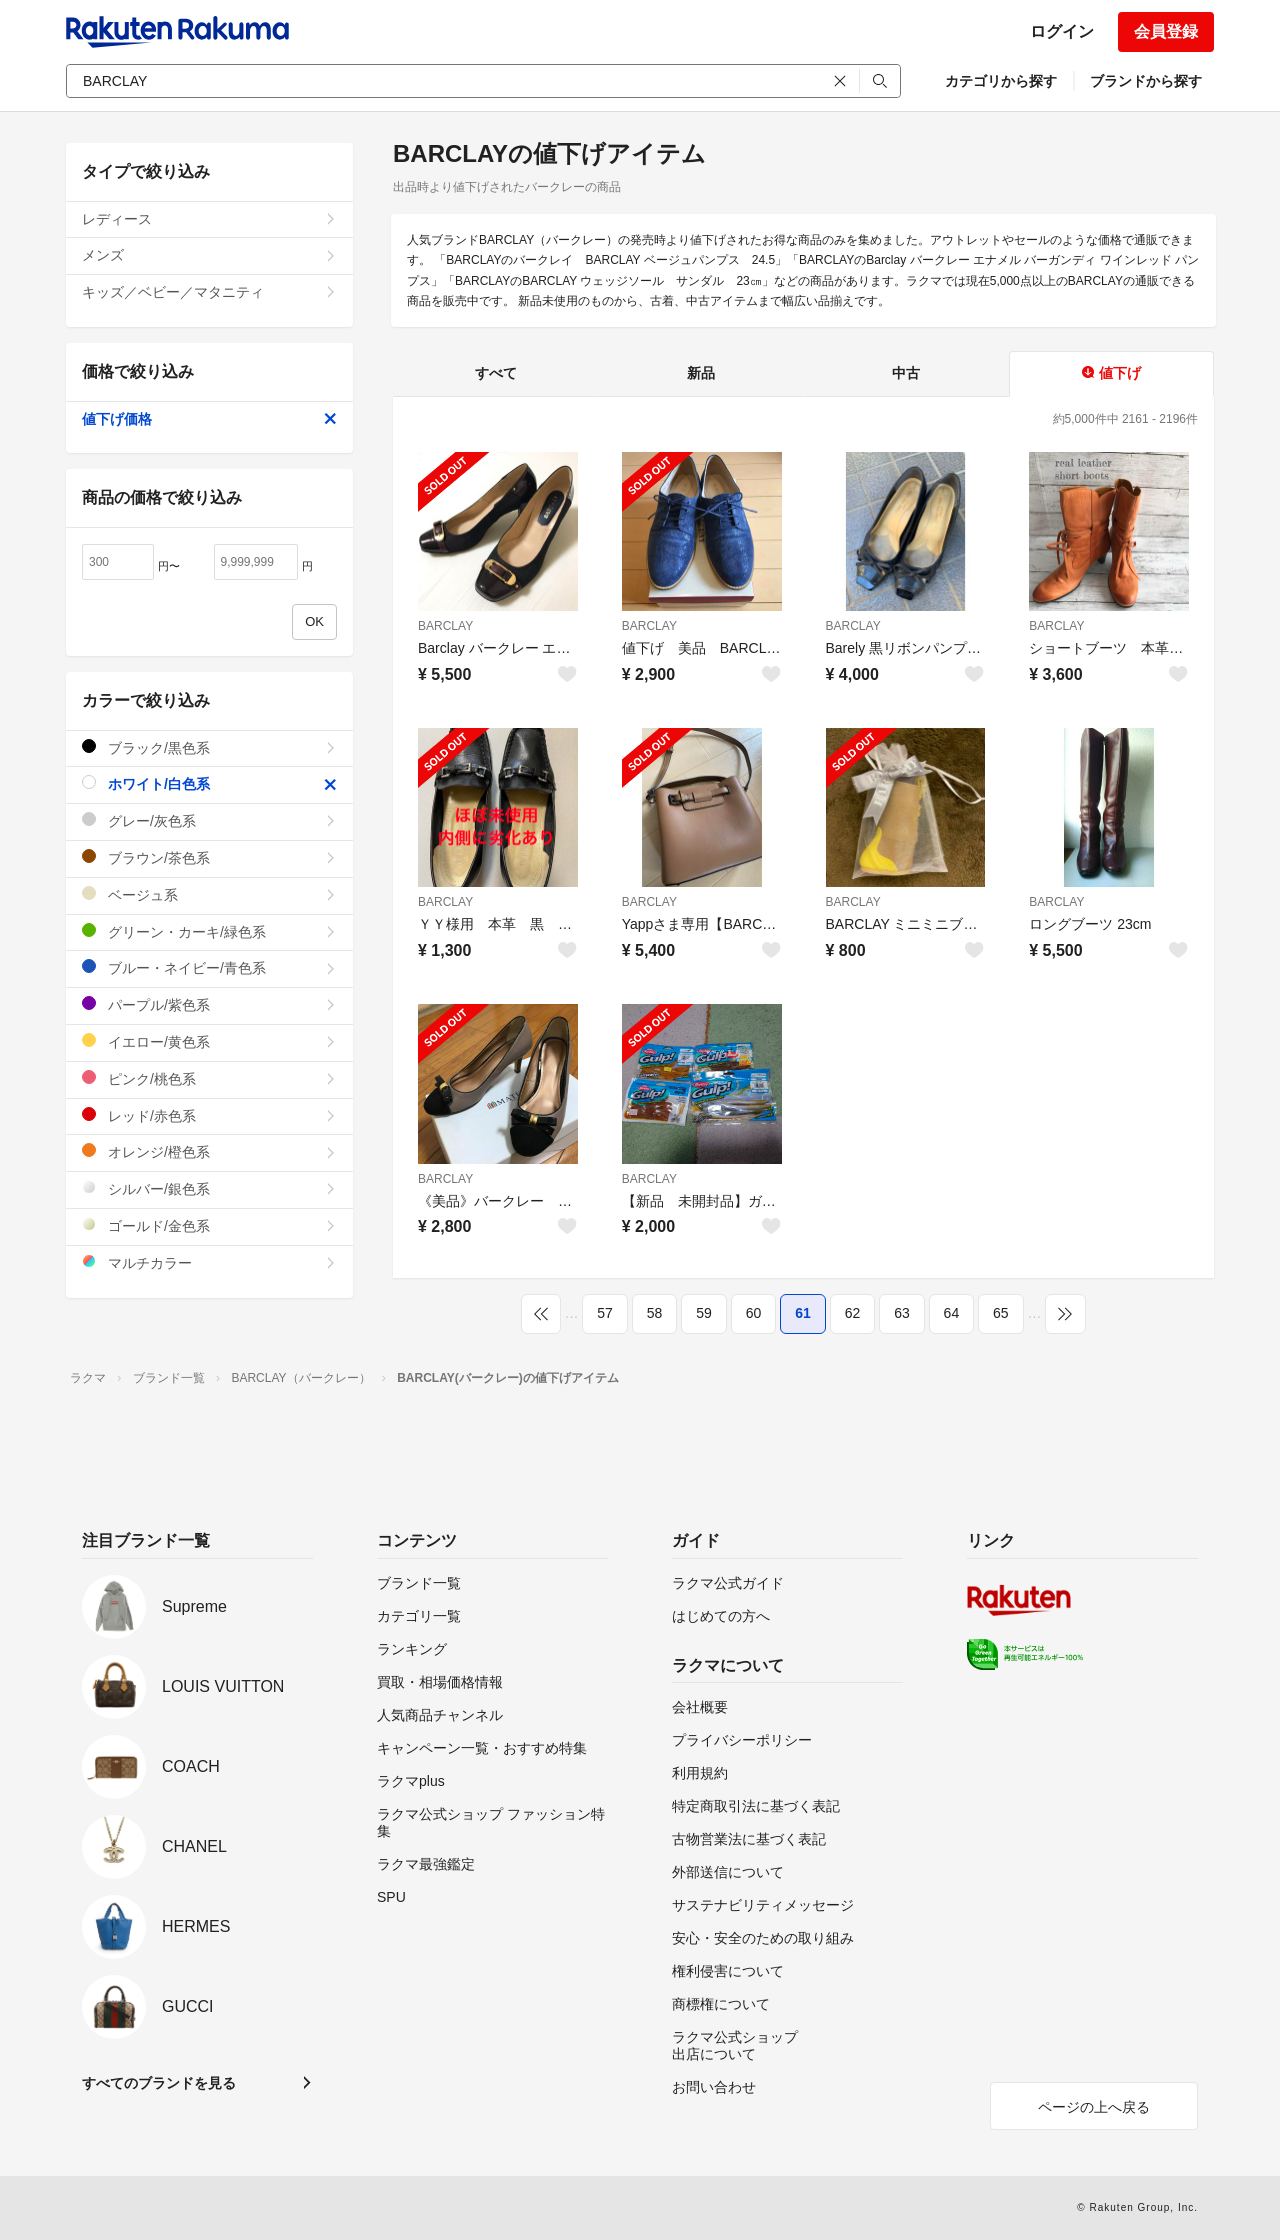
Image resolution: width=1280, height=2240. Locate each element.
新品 (701, 373)
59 (704, 1313)
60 (754, 1313)
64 (952, 1313)
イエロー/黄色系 (209, 1041)
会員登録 (1166, 31)
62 (853, 1313)
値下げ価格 (209, 419)
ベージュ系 (209, 894)
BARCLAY (445, 626)
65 (1001, 1313)
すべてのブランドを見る (159, 2083)
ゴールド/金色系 (209, 1225)
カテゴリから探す (1001, 81)
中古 (906, 373)
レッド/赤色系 (209, 1115)
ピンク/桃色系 (209, 1078)
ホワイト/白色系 (209, 783)
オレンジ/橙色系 (209, 1151)
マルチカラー (209, 1262)
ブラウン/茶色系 (209, 857)
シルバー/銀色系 (209, 1188)
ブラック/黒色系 (209, 747)
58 (655, 1313)
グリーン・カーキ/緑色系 (209, 931)
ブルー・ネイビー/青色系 (209, 967)
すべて (496, 373)
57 (605, 1313)
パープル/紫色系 (209, 1004)
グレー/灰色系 (209, 820)
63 (902, 1313)
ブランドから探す (1146, 81)
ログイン (1062, 31)
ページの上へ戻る (1094, 2107)
